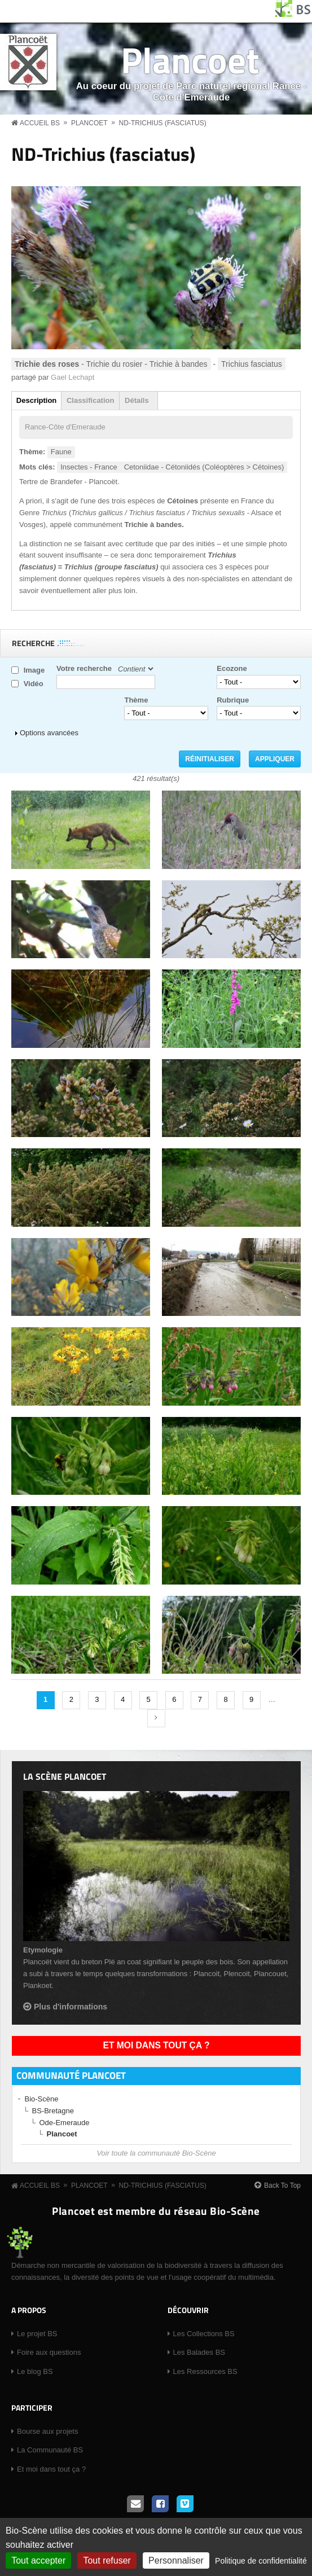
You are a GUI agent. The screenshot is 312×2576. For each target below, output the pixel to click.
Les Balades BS (199, 2352)
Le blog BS (35, 2371)
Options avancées (49, 733)
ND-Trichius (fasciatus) (162, 123)
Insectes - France (88, 467)
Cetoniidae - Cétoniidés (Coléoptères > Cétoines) (204, 467)
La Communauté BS (50, 2450)
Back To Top (282, 2185)
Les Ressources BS (205, 2371)
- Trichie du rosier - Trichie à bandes (111, 363)
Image (34, 670)
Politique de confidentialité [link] (261, 2560)
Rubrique (233, 700)
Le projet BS (37, 2333)
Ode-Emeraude (64, 2122)
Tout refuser (106, 2560)
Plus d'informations (70, 2006)
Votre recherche (84, 668)
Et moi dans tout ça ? (156, 2045)
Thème (136, 700)
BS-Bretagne (53, 2111)
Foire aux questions (49, 2352)
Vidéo (33, 683)
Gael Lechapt (72, 377)
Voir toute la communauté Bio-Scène (156, 2153)
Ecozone (232, 668)
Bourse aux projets (47, 2431)
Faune (61, 451)
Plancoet (190, 59)
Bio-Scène (42, 2099)
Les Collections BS (204, 2333)
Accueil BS (40, 123)
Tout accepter (38, 2560)
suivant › (156, 1718)
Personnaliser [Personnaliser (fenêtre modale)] (176, 2560)
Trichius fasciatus (251, 363)
